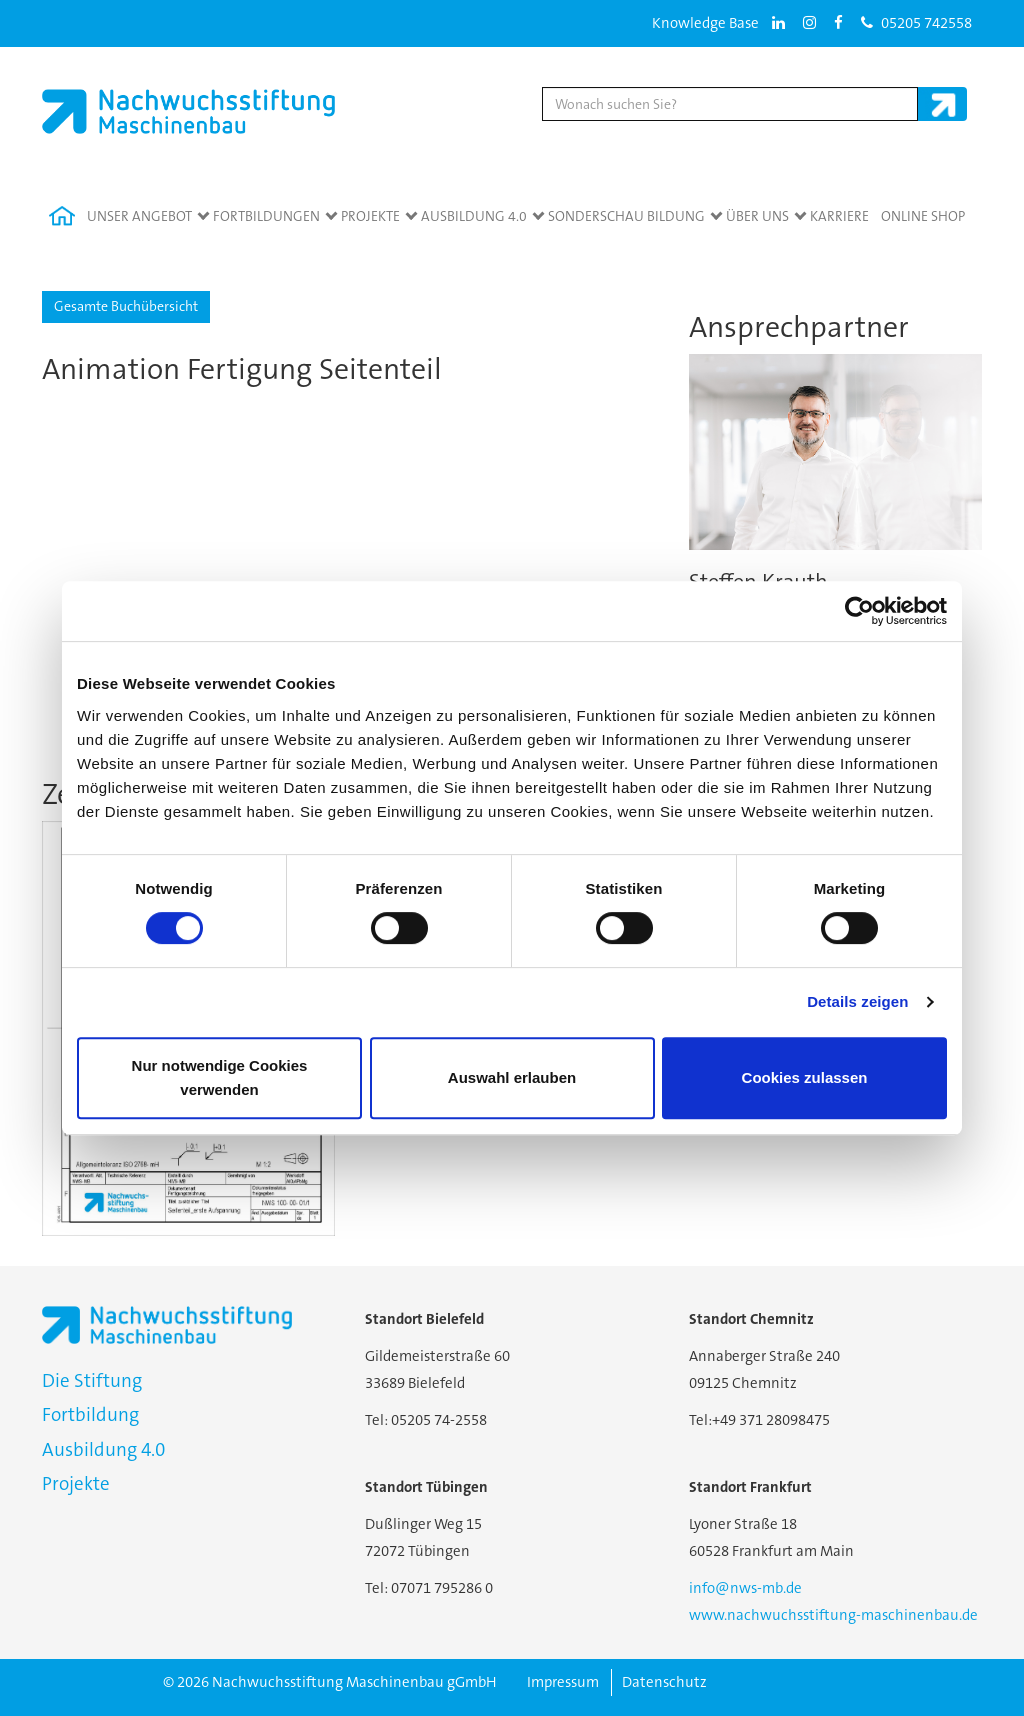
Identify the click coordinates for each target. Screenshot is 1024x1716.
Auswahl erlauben (512, 1077)
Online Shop (923, 216)
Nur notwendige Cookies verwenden (220, 1077)
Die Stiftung (92, 1380)
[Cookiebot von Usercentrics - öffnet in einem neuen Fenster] (859, 611)
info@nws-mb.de (745, 1588)
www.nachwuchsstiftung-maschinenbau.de (833, 1615)
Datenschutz (664, 1682)
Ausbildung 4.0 (474, 216)
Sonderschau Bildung (626, 216)
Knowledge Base (705, 23)
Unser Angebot (139, 216)
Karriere (839, 216)
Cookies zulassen (805, 1077)
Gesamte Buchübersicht (126, 306)
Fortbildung (90, 1414)
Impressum (563, 1682)
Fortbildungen (266, 216)
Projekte (370, 216)
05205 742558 (916, 23)
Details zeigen (857, 1001)
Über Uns (757, 216)
